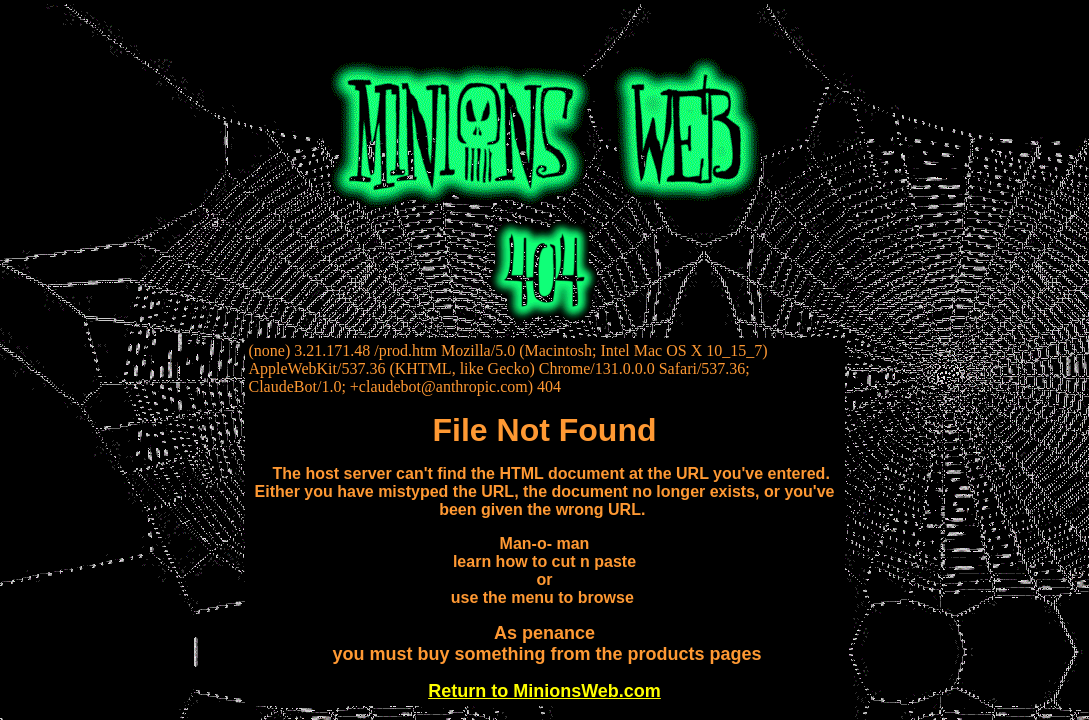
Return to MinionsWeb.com (544, 691)
